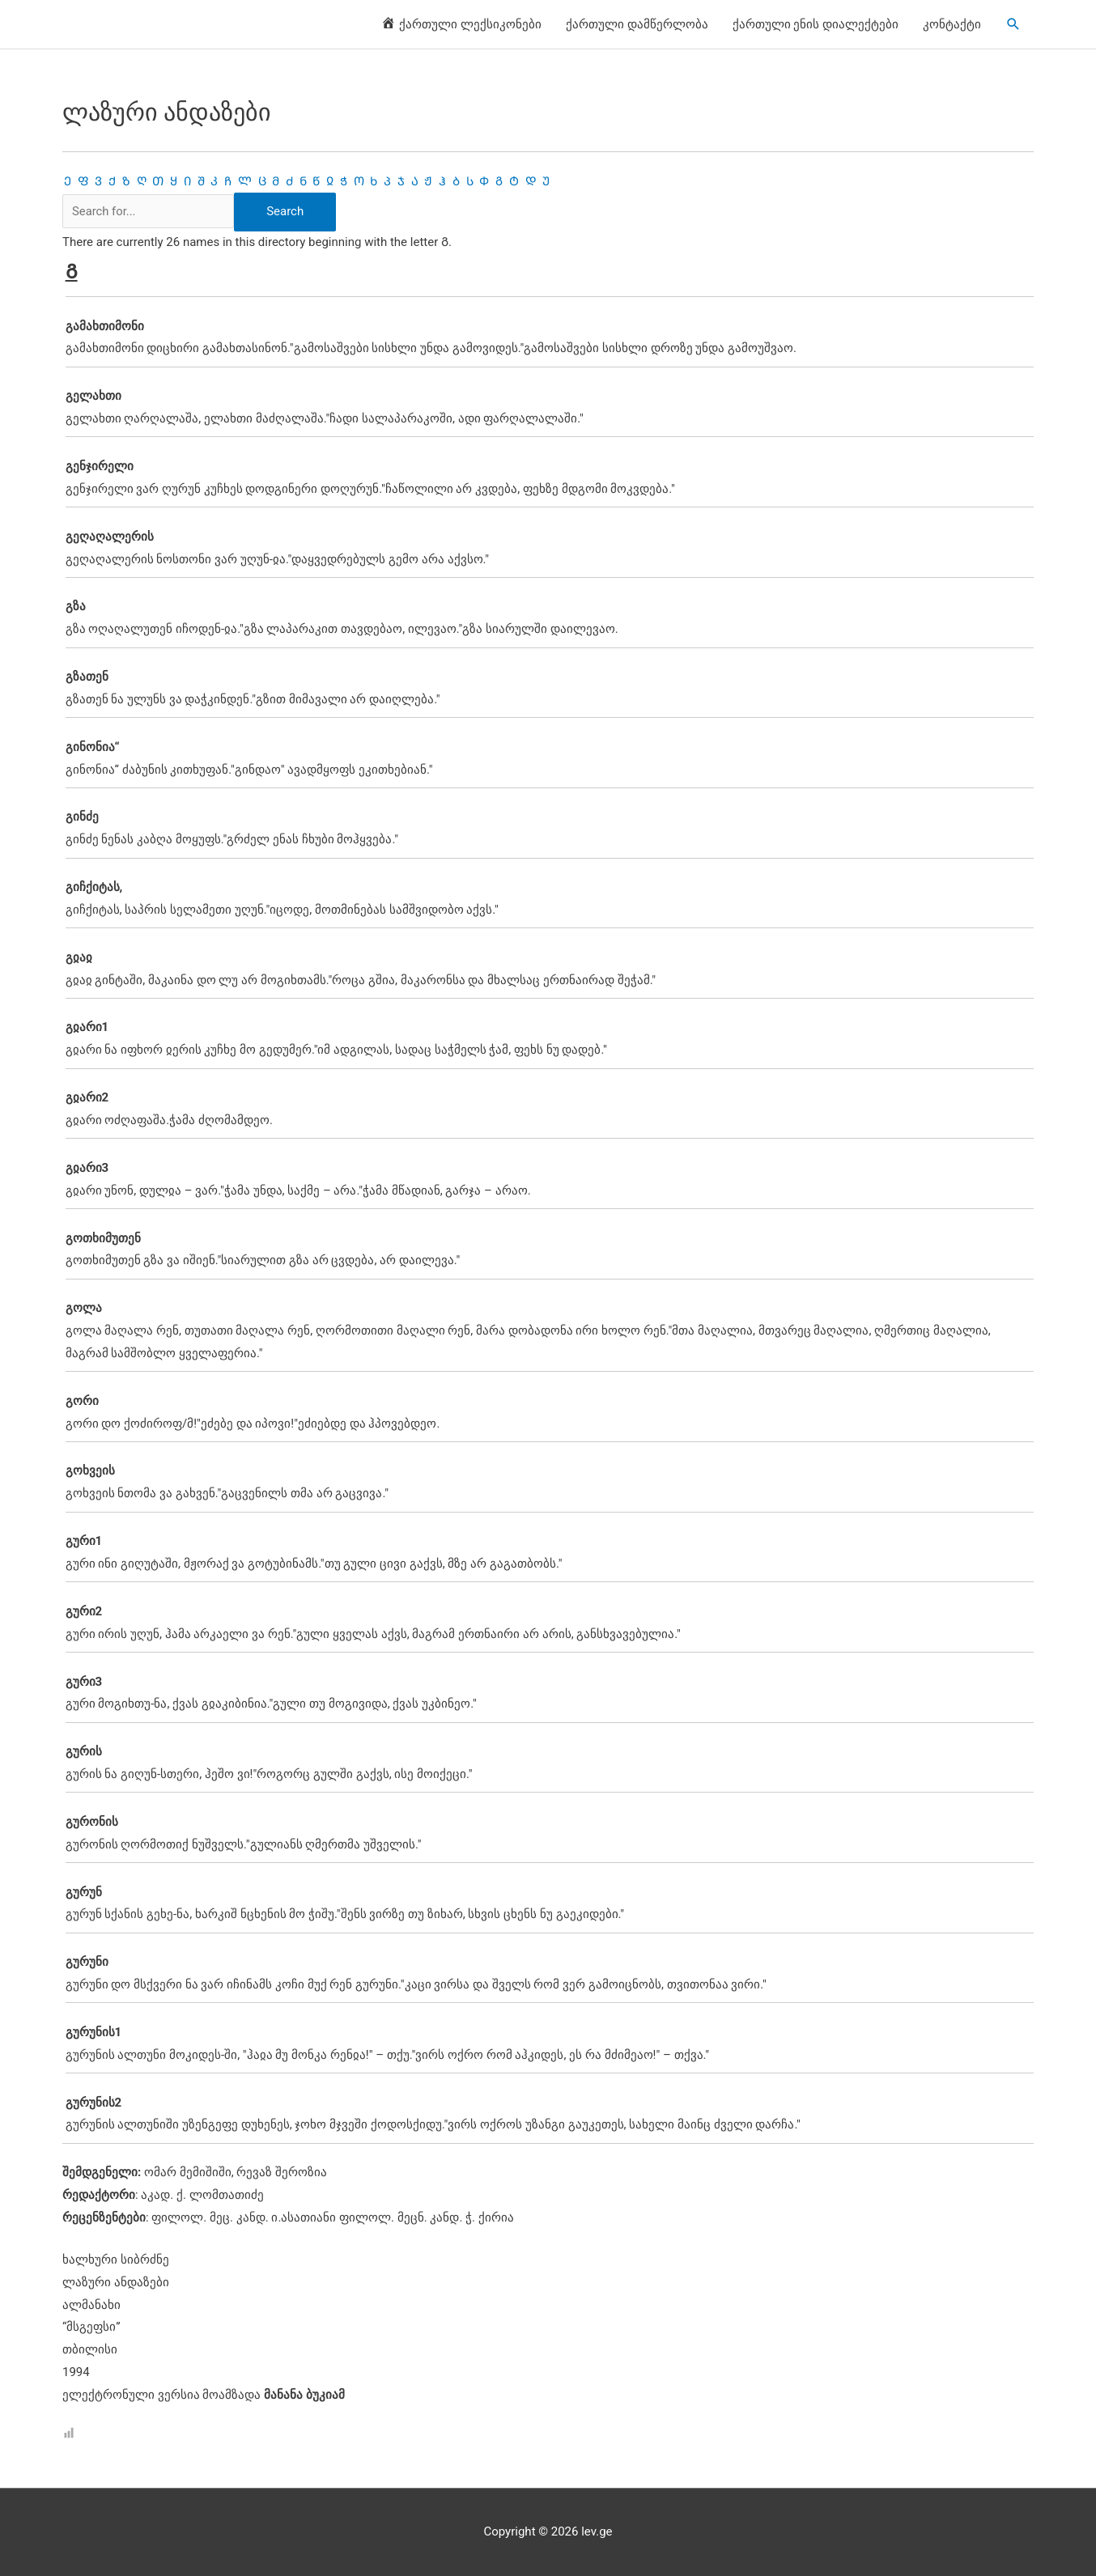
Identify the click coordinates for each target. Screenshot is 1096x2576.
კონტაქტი (952, 24)
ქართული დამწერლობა (637, 24)
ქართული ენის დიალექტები (816, 24)
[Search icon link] (1013, 24)
